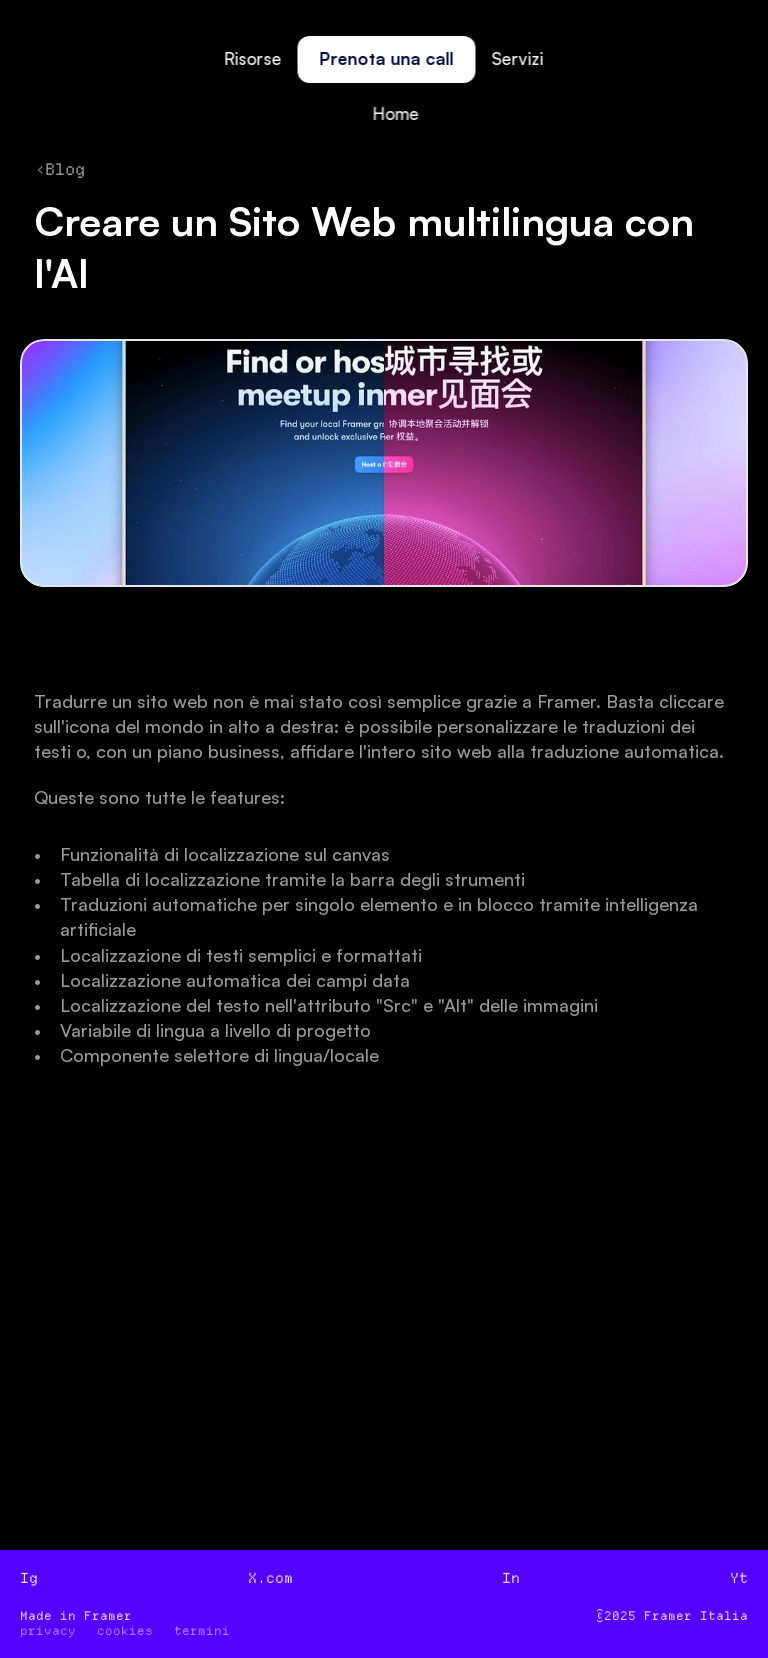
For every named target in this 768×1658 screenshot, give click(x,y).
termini (202, 1630)
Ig (29, 1578)
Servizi (518, 58)
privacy (48, 1630)
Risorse (253, 58)
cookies (125, 1630)
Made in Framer (76, 1615)
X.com (270, 1578)
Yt (739, 1578)
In (511, 1578)
